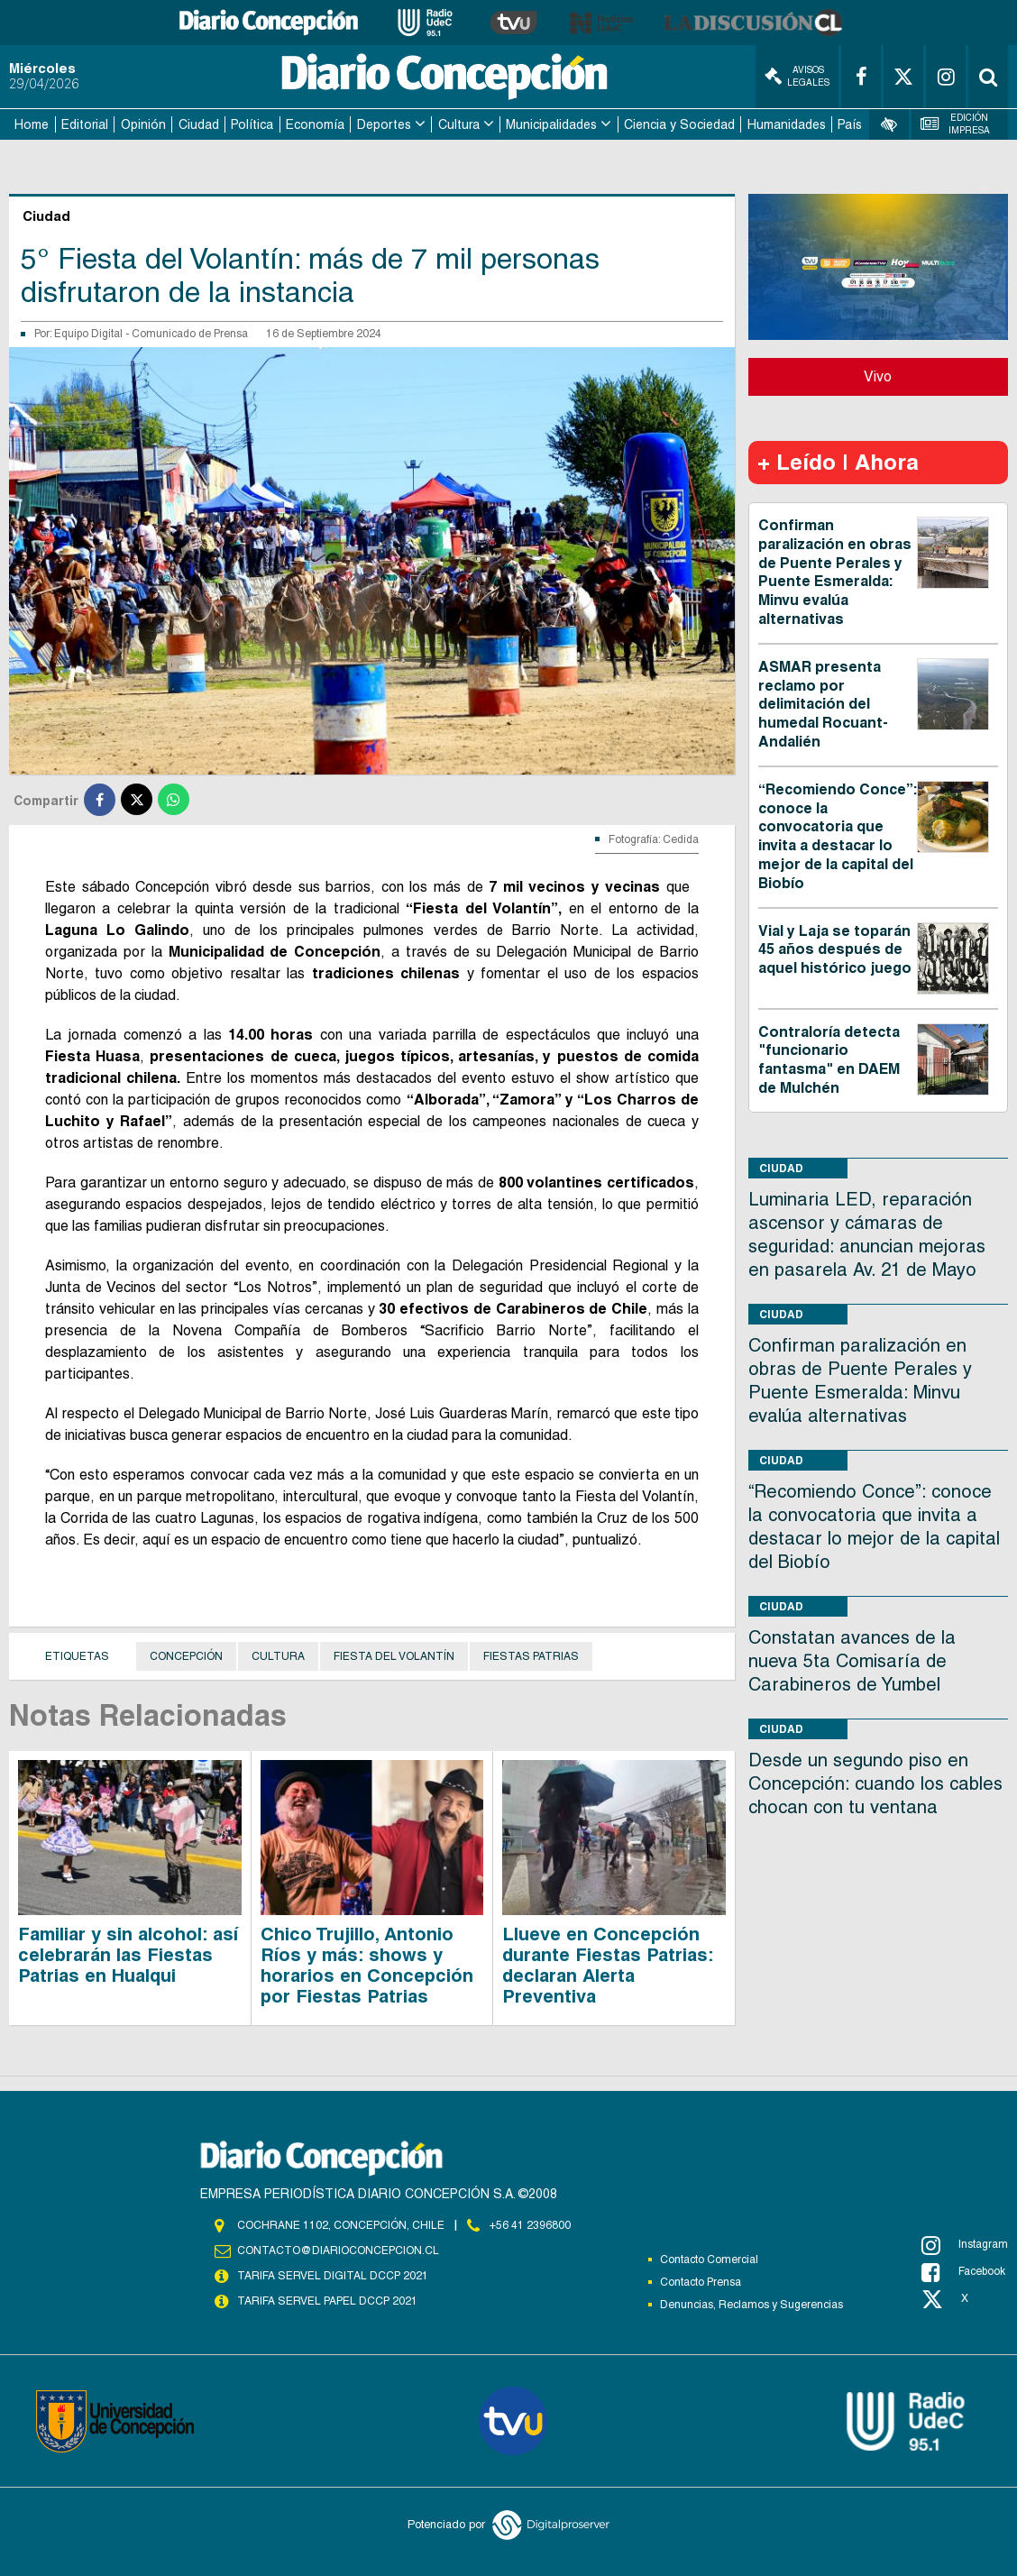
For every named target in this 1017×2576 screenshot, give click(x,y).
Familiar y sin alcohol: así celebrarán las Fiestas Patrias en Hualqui (128, 1954)
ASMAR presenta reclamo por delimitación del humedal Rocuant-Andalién (823, 704)
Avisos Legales (797, 76)
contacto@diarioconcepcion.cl (338, 2250)
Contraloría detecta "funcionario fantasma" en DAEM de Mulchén (829, 1059)
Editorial (84, 124)
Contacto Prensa (700, 2282)
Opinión (143, 124)
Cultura (459, 124)
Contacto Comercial (709, 2259)
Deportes (384, 124)
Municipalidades (551, 124)
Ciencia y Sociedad (679, 124)
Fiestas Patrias (531, 1656)
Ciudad (199, 124)
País (850, 124)
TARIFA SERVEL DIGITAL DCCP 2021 (332, 2275)
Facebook (963, 2272)
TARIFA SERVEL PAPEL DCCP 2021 (327, 2301)
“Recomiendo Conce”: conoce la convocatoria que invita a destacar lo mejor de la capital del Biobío (837, 836)
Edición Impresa (955, 124)
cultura (278, 1656)
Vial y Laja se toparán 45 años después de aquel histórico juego (835, 949)
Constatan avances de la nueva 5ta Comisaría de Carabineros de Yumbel (852, 1661)
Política (252, 124)
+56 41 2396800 (530, 2225)
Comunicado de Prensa (190, 333)
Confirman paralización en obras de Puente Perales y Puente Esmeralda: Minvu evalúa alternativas (835, 572)
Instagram (964, 2245)
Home (31, 124)
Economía (315, 124)
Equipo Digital (89, 333)
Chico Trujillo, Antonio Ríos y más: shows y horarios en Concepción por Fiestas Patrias (367, 1965)
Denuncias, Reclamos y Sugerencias (751, 2304)
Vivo (878, 376)
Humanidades (786, 124)
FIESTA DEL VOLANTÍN (394, 1656)
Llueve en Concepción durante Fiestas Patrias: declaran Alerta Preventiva (607, 1965)
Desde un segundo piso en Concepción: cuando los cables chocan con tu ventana (875, 1783)
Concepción (186, 1656)
